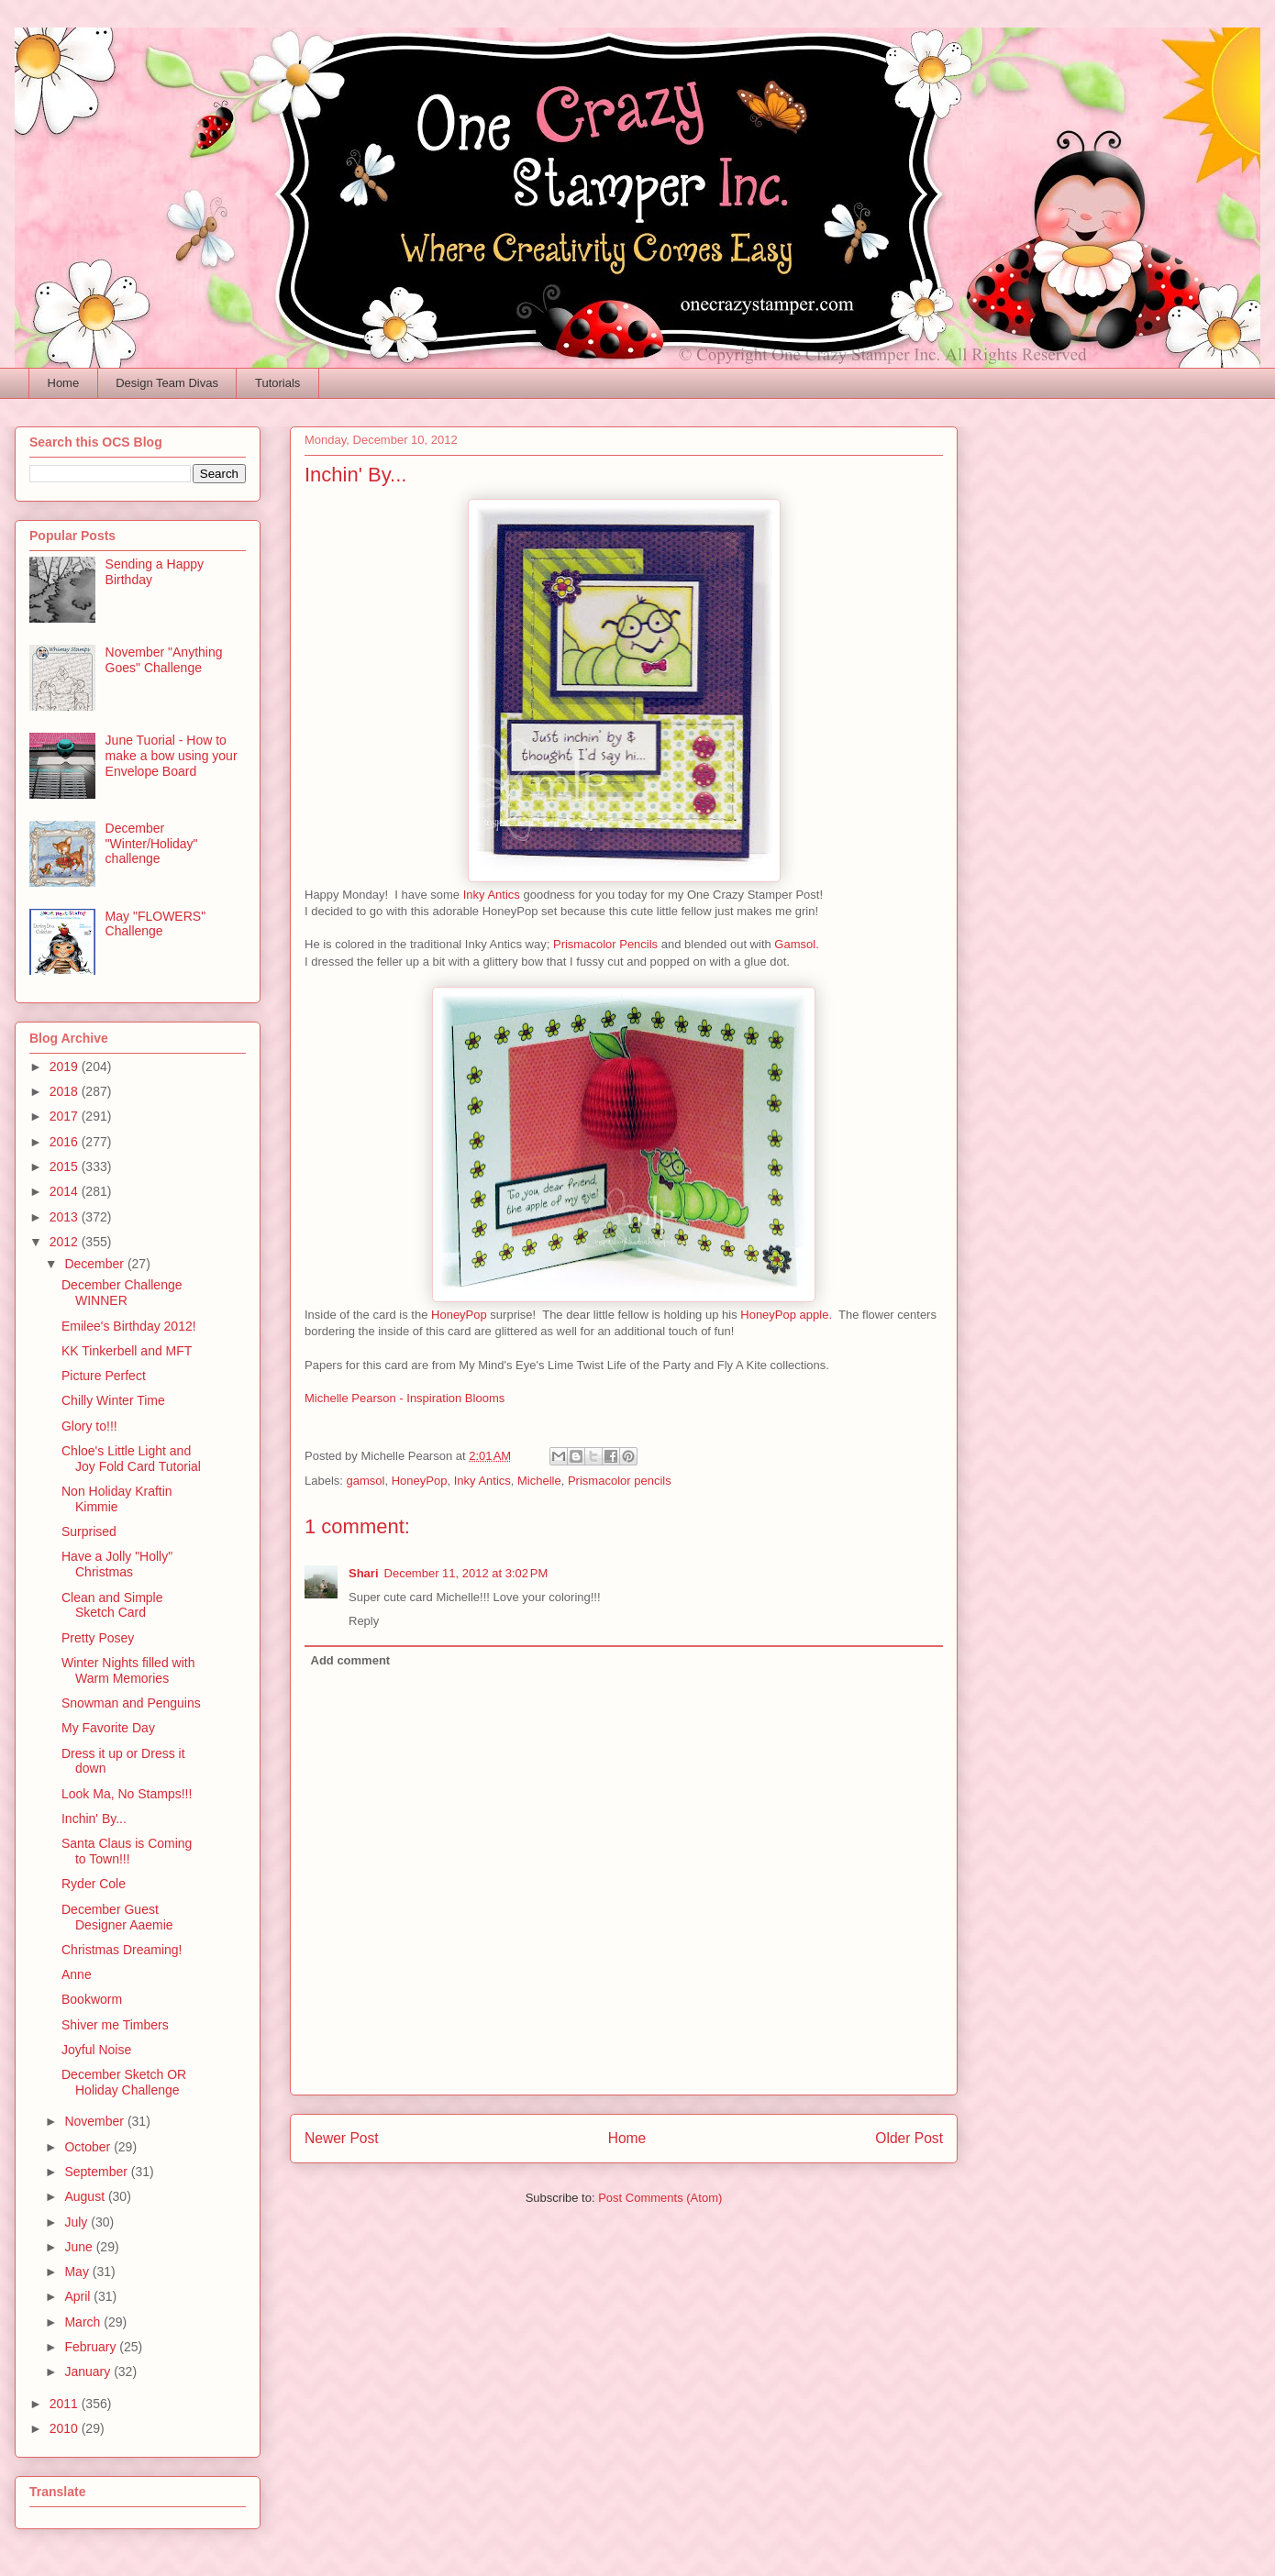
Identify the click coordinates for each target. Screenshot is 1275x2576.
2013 (66, 1217)
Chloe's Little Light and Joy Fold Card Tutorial (131, 1458)
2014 (66, 1191)
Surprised (88, 1531)
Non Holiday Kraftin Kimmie (116, 1499)
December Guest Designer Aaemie (117, 1917)
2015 (66, 1166)
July (77, 2222)
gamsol (366, 1480)
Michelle (539, 1480)
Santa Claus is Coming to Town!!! (126, 1851)
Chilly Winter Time (113, 1400)
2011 (66, 2403)
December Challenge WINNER (122, 1292)
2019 (66, 1066)
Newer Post (342, 2138)
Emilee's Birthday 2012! (128, 1326)
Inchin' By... (94, 1818)
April (79, 2296)
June (79, 2246)
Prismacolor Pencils (607, 944)
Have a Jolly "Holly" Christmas (116, 1564)
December (95, 1263)
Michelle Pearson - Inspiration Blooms (404, 1398)
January (89, 2371)
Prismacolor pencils (619, 1480)
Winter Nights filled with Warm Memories (128, 1670)
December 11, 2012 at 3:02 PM (466, 1573)
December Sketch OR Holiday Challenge (123, 2082)
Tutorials (277, 383)
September (97, 2171)
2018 (66, 1091)
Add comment (351, 1660)
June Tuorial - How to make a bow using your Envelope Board (171, 756)
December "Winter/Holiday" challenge (151, 844)
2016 (66, 1141)
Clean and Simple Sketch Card (112, 1605)
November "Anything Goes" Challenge (164, 660)
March (84, 2322)
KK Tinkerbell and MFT (126, 1350)
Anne (76, 1974)
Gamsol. (796, 944)
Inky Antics (491, 894)
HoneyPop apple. (786, 1314)
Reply (364, 1621)
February (91, 2346)
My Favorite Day (108, 1727)
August (85, 2196)
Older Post (909, 2138)
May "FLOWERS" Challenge (155, 924)
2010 (66, 2428)
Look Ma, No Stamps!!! (126, 1793)
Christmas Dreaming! (121, 1949)
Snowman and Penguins (131, 1703)
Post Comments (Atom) (660, 2198)
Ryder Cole (93, 1883)
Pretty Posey (97, 1638)
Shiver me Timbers (115, 2025)
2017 (66, 1116)
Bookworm (91, 1999)
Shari (364, 1573)
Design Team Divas (167, 383)
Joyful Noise (96, 2049)
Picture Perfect (103, 1375)
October (89, 2146)
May (78, 2271)
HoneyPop (459, 1314)
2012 (66, 1241)
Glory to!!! (89, 1426)
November (95, 2121)
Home (64, 383)
